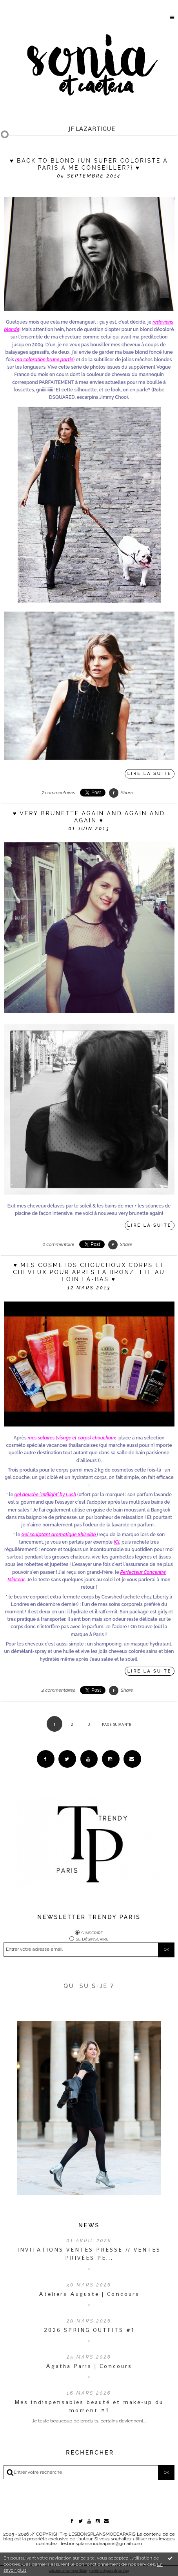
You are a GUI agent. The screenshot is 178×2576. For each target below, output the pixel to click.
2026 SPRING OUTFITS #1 (89, 2329)
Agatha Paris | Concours (89, 2366)
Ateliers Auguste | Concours (89, 2293)
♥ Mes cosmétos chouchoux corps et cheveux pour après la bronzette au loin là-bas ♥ (89, 1272)
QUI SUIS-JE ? (89, 1986)
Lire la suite (149, 773)
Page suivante (116, 1724)
